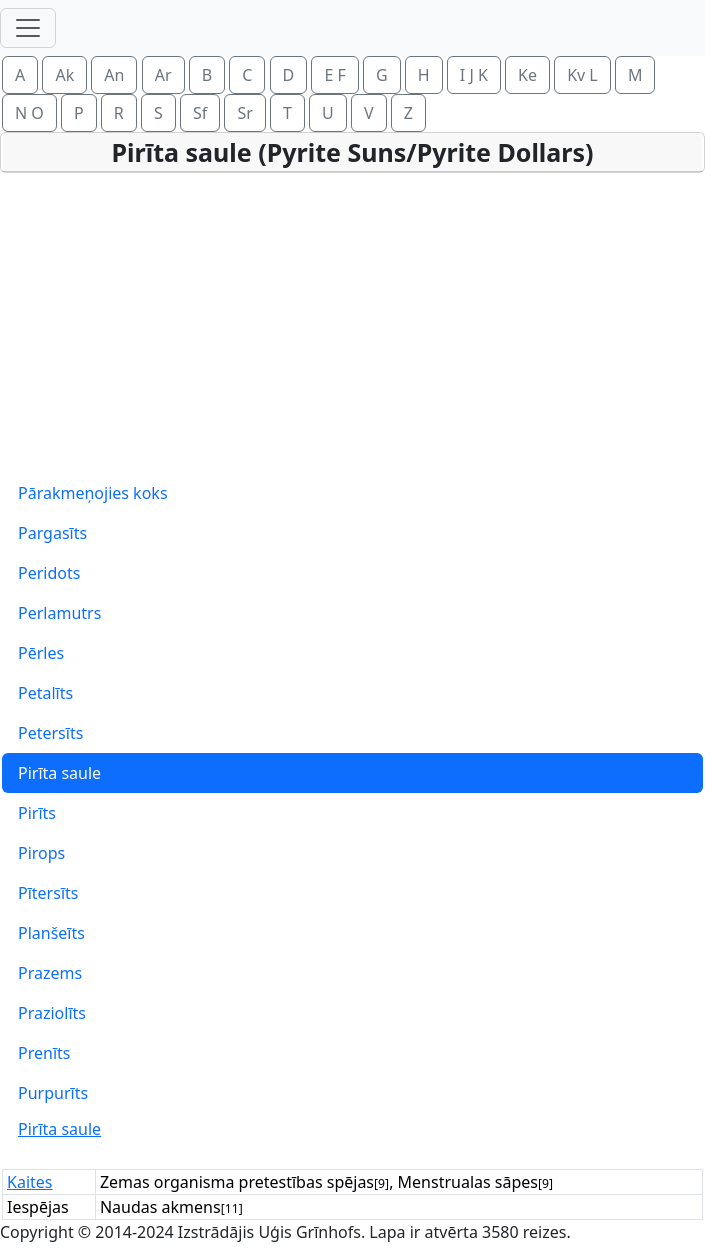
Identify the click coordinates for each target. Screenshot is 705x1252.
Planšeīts (51, 933)
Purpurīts (53, 1093)
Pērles (41, 653)
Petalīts (45, 693)
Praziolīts (52, 1013)
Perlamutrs (59, 613)
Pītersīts (48, 893)
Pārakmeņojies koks (93, 493)
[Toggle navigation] (28, 28)
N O (29, 113)
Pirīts (37, 813)
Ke (527, 75)
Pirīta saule (59, 773)
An (114, 75)
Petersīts (50, 733)
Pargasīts (52, 533)
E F (334, 75)
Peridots (49, 573)
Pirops (41, 853)
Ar (163, 75)
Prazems (50, 973)
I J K (474, 75)
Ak (64, 75)
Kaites (29, 1182)
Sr (244, 113)
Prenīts (44, 1053)
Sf (200, 113)
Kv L (582, 75)
